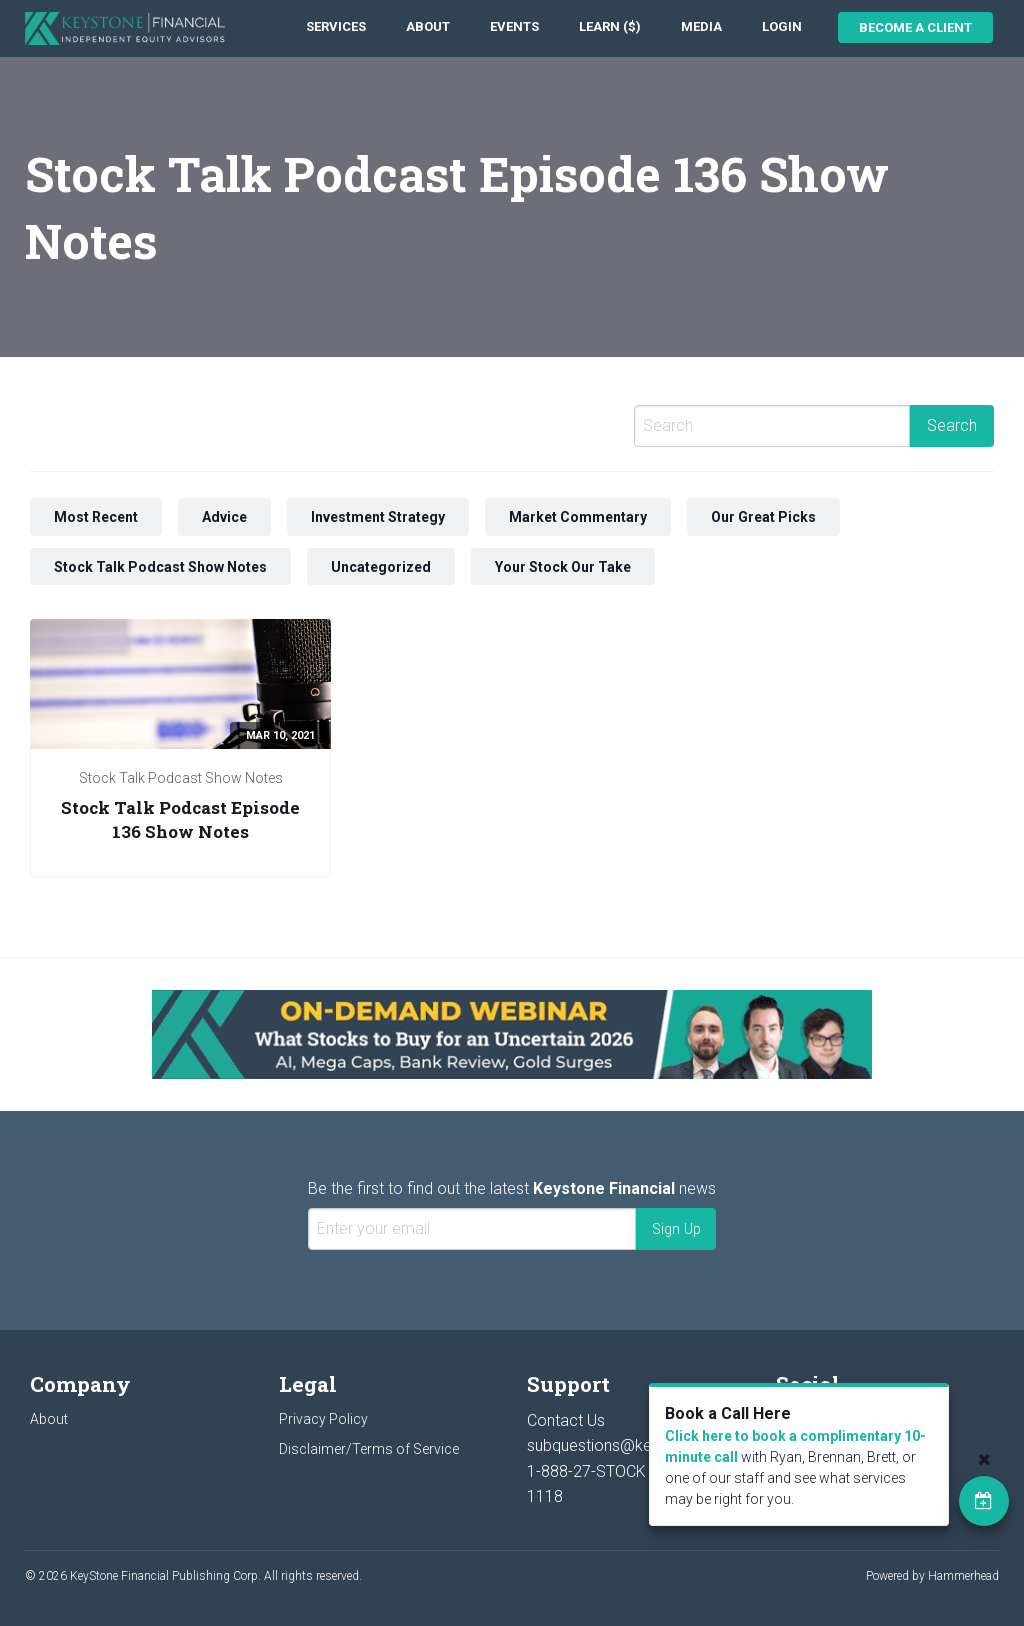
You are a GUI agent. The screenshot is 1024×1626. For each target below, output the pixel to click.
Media (701, 26)
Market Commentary (578, 517)
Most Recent (96, 517)
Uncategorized (381, 567)
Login (782, 26)
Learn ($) (610, 26)
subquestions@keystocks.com (636, 1445)
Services (336, 26)
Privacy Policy (323, 1419)
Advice (224, 517)
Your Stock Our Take (563, 567)
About (428, 26)
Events (514, 26)
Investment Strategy (378, 517)
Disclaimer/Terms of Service (369, 1449)
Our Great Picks (763, 517)
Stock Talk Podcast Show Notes (160, 567)
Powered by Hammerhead (932, 1576)
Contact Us (566, 1420)
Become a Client (915, 27)
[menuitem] (336, 27)
